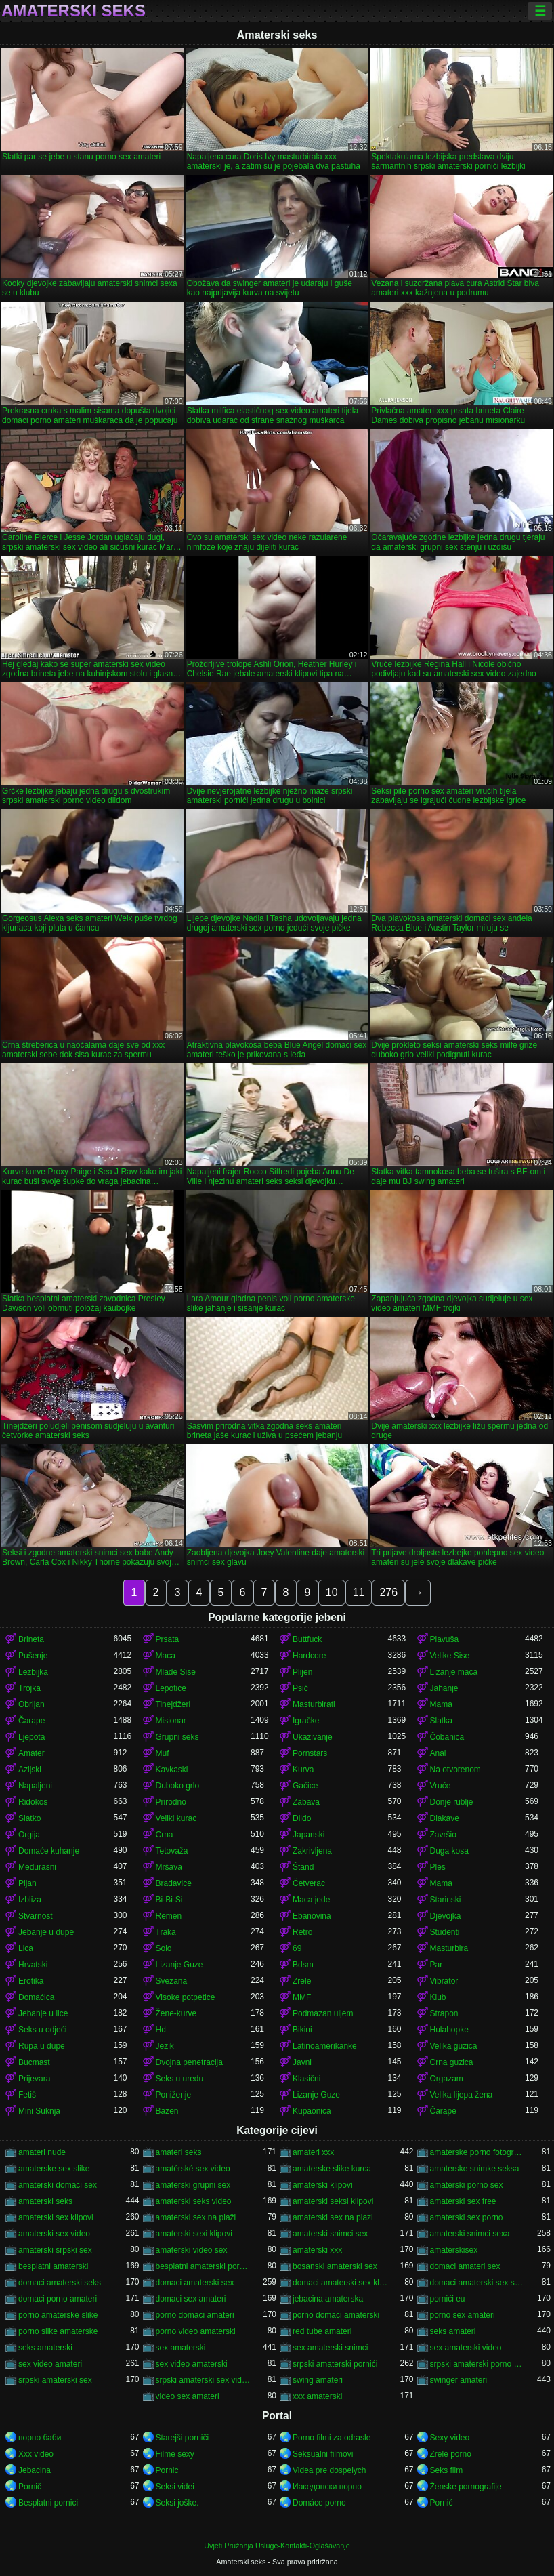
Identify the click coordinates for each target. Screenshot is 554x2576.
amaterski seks (45, 2201)
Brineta (31, 1639)
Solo (164, 1948)
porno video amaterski (196, 2331)
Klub (438, 1997)
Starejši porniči (182, 2437)
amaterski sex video (54, 2233)
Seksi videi (175, 2486)
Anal (438, 1753)
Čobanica (447, 1737)
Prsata (167, 1639)
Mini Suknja (39, 2111)
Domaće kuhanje (48, 1851)
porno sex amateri (462, 2315)
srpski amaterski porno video (478, 2364)
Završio (443, 1834)
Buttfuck (307, 1639)
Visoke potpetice (185, 1997)
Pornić (441, 2503)
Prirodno (171, 1802)
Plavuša (444, 1639)
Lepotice (171, 1688)
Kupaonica (312, 2111)
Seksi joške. (177, 2503)
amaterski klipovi (323, 2185)
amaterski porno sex (466, 2185)
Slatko (29, 1818)
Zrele (302, 1981)
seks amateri (453, 2331)
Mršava (169, 1867)
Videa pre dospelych (329, 2470)
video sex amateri (187, 2396)
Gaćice (305, 1786)
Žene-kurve (176, 2013)
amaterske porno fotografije (478, 2152)
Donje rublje (451, 1802)
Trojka (29, 1688)
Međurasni (37, 1867)
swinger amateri (459, 2380)
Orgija (29, 1834)
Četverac (309, 1883)
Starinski (445, 1899)
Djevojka (445, 1916)
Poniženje (174, 2095)
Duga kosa (449, 1851)
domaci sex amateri (191, 2299)
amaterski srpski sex (55, 2250)
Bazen (167, 2111)
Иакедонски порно (327, 2486)
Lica (25, 1948)
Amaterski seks (73, 11)
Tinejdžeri (173, 1704)
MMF (302, 1997)
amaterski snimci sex (330, 2233)
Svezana (172, 1981)
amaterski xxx (317, 2250)
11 (359, 1592)
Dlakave (444, 1818)
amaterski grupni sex (193, 2185)
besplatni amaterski (53, 2266)
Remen (169, 1916)
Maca (165, 1655)
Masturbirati (314, 1704)
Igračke (306, 1720)
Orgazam (446, 2078)
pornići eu (447, 2299)
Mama (441, 1704)
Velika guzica (453, 2046)
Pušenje (32, 1655)
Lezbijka (33, 1672)
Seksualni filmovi (323, 2454)
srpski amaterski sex (55, 2380)
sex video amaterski (192, 2364)
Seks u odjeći (42, 2030)
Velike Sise (450, 1655)
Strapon (444, 2013)
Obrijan (31, 1704)
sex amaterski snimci (330, 2347)
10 (332, 1592)
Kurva (303, 1769)
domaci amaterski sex (195, 2282)
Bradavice (174, 1883)
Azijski (29, 1769)
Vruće (440, 1786)
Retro (302, 1932)
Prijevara (34, 2078)
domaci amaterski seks (59, 2282)
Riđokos (32, 1802)
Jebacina (34, 2470)
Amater (31, 1753)
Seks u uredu (180, 2078)
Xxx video (36, 2454)
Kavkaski (172, 1769)
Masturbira (449, 1948)
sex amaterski (181, 2347)
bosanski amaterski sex (335, 2266)
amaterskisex (454, 2250)
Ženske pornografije (466, 2486)
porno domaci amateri (195, 2315)
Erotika (30, 1981)
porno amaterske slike (58, 2315)
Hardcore (309, 1655)
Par (436, 1964)
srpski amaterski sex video (203, 2380)
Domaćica (36, 1997)
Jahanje (444, 1688)
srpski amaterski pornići (335, 2364)
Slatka (441, 1720)
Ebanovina (312, 1916)
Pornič (29, 2486)
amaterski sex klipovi (55, 2217)
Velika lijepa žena (461, 2095)
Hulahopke (449, 2030)
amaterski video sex (192, 2250)
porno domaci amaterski (336, 2315)
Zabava (306, 1802)
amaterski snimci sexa (470, 2233)
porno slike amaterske (58, 2331)
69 (297, 1948)
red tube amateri (322, 2331)
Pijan (27, 1883)
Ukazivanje (313, 1737)
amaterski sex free (463, 2201)
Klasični (306, 2078)
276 (388, 1592)
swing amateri (318, 2380)
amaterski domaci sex (57, 2185)
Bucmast (34, 2062)
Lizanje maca (454, 1672)
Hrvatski (32, 1964)
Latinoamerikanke (325, 2046)
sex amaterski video (466, 2347)
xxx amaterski (317, 2396)
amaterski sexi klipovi (194, 2233)
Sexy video (450, 2437)
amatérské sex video (193, 2168)
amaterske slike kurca (332, 2168)
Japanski (308, 1834)
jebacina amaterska (328, 2299)
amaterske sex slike (53, 2168)
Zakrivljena (312, 1851)
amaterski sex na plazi (333, 2217)
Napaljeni (35, 1786)
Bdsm (303, 1964)
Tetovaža (172, 1851)
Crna (164, 1834)
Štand (303, 1867)
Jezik (165, 2046)
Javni (302, 2062)
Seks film (446, 2470)
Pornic (167, 2470)
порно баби (39, 2437)
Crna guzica (451, 2062)
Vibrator (444, 1981)
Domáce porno (319, 2503)
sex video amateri (50, 2364)
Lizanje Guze (179, 1964)
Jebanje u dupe (46, 1932)
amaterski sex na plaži (196, 2217)
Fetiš (27, 2095)
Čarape (31, 1720)
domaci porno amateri (57, 2299)
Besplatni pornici (48, 2503)
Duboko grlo (178, 1786)
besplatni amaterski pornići (203, 2266)
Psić (300, 1688)
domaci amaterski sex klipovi (340, 2282)
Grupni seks (177, 1737)
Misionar (171, 1720)
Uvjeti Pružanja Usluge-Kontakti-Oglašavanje (276, 2545)
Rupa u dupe (41, 2046)
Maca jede (311, 1899)
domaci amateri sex (465, 2266)
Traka (166, 1932)
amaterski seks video (194, 2201)
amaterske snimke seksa (474, 2168)
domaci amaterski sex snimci (478, 2282)
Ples (438, 1867)
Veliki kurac (176, 1818)
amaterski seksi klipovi (333, 2201)
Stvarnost (35, 1916)
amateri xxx (313, 2152)
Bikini (302, 2030)
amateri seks (179, 2152)
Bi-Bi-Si (169, 1899)
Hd (161, 2030)
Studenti (445, 1932)
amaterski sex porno (466, 2217)
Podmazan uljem (323, 2013)
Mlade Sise (176, 1672)
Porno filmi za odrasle (331, 2437)
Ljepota (31, 1737)
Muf (162, 1753)
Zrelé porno (450, 2454)
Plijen (302, 1672)
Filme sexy (175, 2454)
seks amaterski (45, 2347)
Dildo (302, 1818)
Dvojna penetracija (189, 2062)
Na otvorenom (455, 1769)
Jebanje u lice (43, 2013)
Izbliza (29, 1899)
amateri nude (42, 2152)
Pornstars (310, 1753)
